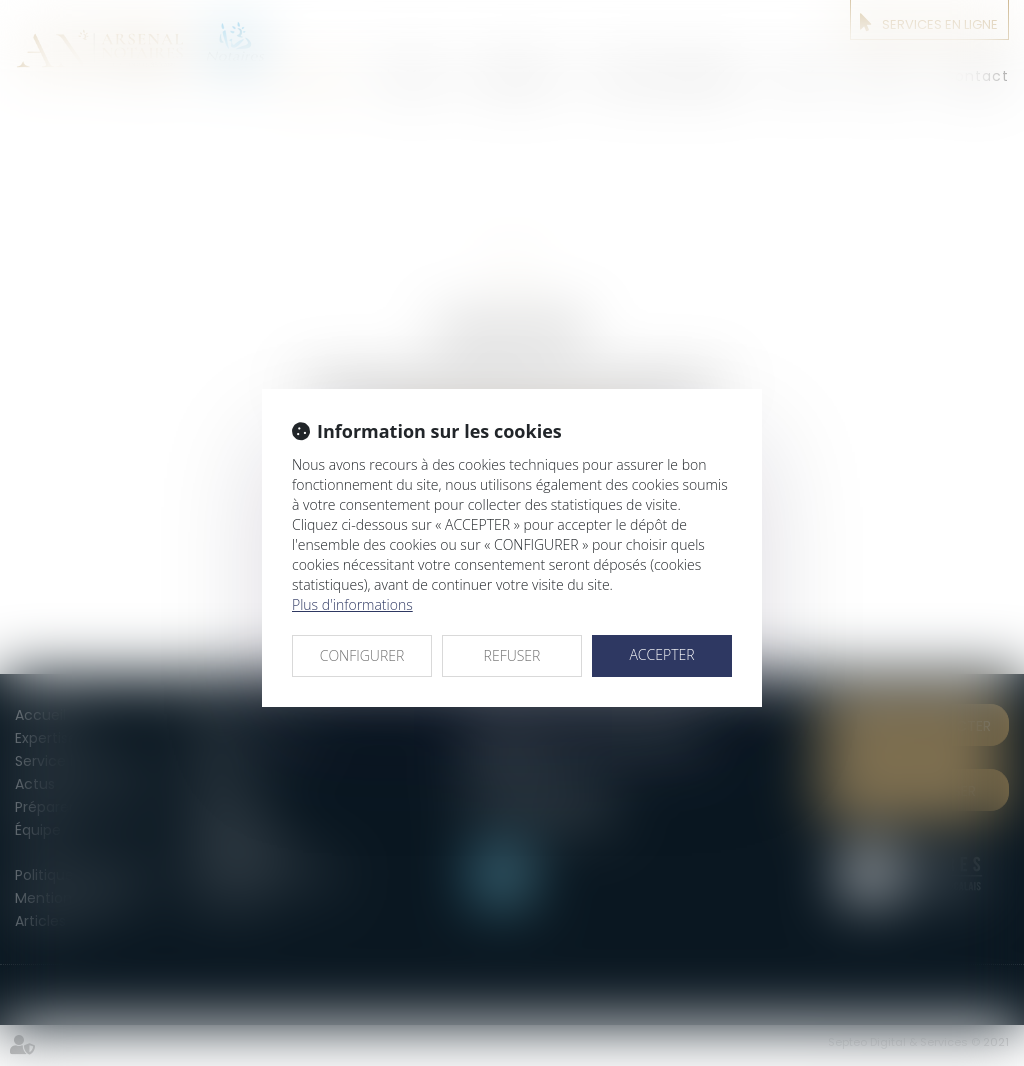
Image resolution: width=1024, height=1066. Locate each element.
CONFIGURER (362, 655)
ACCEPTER (661, 654)
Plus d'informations (352, 604)
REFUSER (512, 655)
